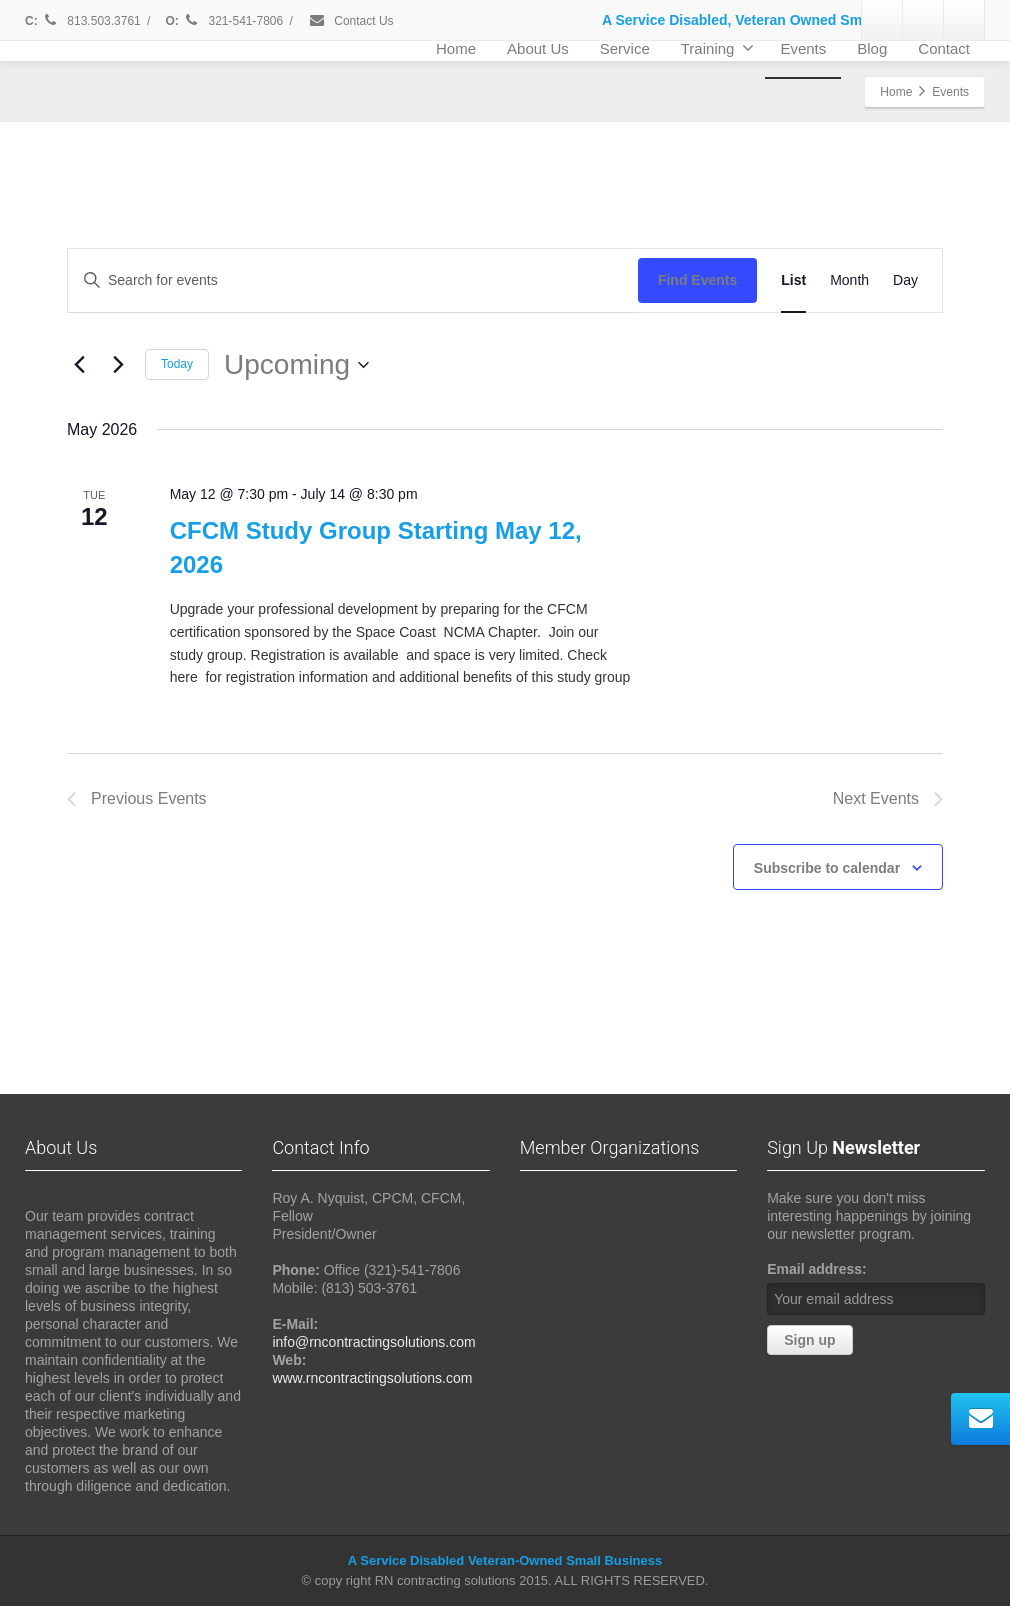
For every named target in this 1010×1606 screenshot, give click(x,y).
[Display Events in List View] (793, 280)
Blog (872, 48)
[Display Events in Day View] (905, 280)
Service (625, 48)
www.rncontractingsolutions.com (372, 1378)
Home (456, 48)
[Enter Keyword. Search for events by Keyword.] (353, 280)
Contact (944, 48)
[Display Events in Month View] (849, 280)
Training (718, 48)
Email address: (817, 1269)
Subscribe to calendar (827, 868)
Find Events (697, 280)
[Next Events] (118, 365)
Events (803, 48)
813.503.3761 (91, 21)
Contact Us (351, 21)
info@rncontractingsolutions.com (373, 1342)
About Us (538, 48)
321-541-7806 (234, 21)
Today (177, 364)
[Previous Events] (79, 365)
